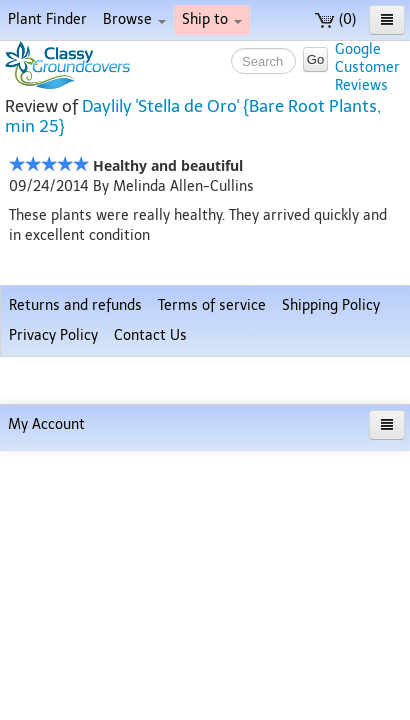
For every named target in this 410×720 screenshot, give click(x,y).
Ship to (212, 19)
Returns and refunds (75, 621)
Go (315, 59)
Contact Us (150, 651)
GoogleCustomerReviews (367, 67)
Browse (134, 19)
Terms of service (212, 621)
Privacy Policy (53, 651)
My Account (46, 693)
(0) (335, 19)
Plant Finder (47, 19)
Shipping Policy (331, 621)
